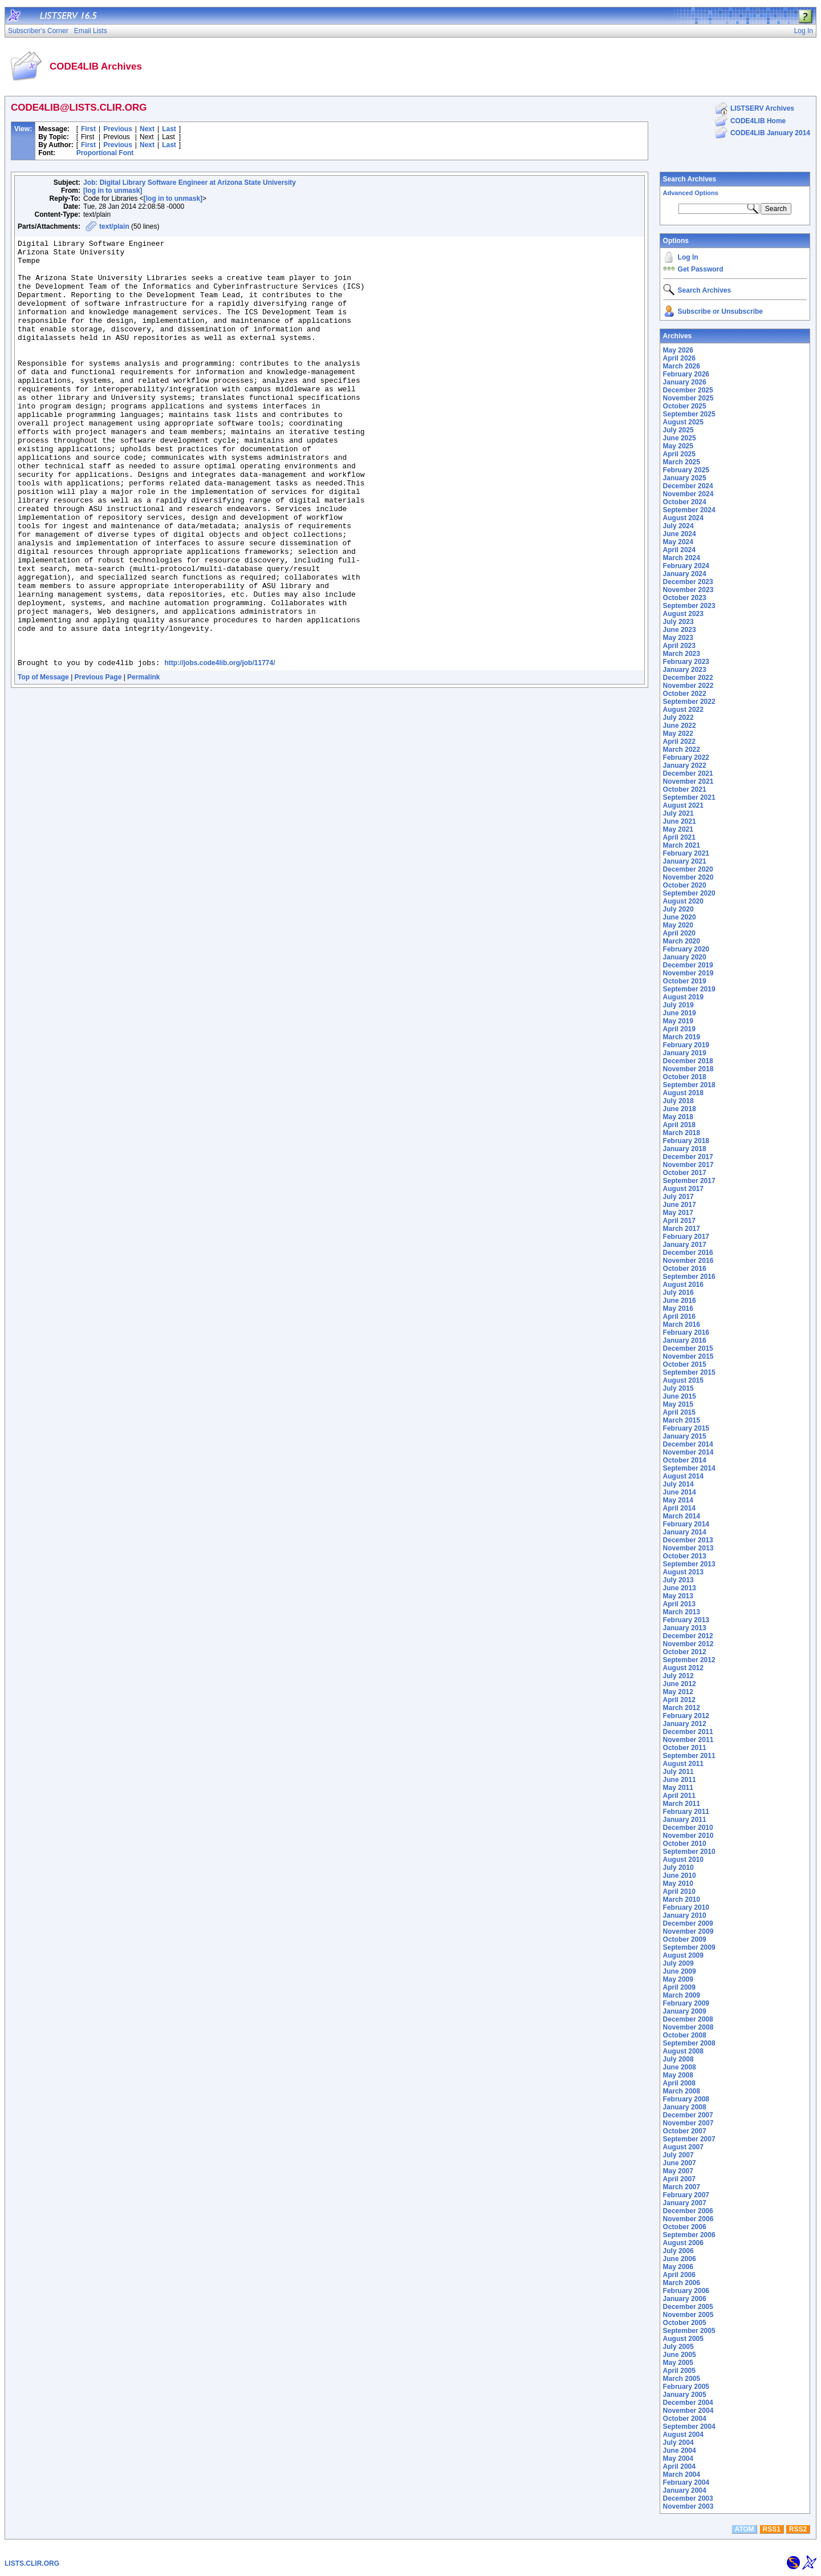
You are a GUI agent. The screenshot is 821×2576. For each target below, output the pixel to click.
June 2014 (679, 1492)
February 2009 (686, 2003)
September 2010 (689, 1852)
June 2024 (679, 534)
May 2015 (678, 1404)
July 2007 (678, 2155)
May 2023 (678, 638)
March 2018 (681, 1133)
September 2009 (689, 1947)
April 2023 (679, 646)
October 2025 (684, 406)
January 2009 (684, 2011)
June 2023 (679, 630)
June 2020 (679, 917)
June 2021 (679, 821)
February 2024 (686, 566)
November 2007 (688, 2123)
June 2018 (679, 1109)
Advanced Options (690, 192)
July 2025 (678, 430)
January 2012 (684, 1724)
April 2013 (679, 1604)
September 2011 (689, 1756)
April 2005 (679, 2371)
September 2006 (689, 2235)
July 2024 (678, 526)
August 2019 (683, 997)
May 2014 (678, 1500)
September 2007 (689, 2139)
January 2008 (684, 2107)
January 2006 (684, 2299)
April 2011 (679, 1796)
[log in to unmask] (112, 191)
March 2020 (681, 941)
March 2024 (681, 558)
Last (169, 129)
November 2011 (688, 1740)
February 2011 (686, 1812)
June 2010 (679, 1876)
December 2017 (688, 1157)
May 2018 (678, 1117)
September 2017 (689, 1181)
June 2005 (679, 2355)
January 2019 (684, 1053)
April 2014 (679, 1508)
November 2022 (688, 686)
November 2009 (688, 1931)
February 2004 (686, 2482)
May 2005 (678, 2363)
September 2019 (689, 989)
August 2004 (683, 2435)
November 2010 (688, 1836)
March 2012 (681, 1708)
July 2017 (678, 1197)
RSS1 (772, 2529)
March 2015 (681, 1420)
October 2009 (684, 1939)
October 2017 (684, 1173)
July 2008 (678, 2059)
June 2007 (679, 2163)
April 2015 (679, 1412)
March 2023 (681, 654)
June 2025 (679, 438)
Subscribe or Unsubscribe (720, 311)
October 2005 (684, 2323)
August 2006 (683, 2243)
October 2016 (684, 1269)
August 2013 (683, 1572)
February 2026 (686, 374)
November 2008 (688, 2027)
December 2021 (688, 773)
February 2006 (686, 2291)
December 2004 (688, 2403)
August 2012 (683, 1668)
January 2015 (684, 1436)
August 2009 (683, 1955)
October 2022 (684, 694)
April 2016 (679, 1317)
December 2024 (688, 486)
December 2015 (688, 1348)
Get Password (701, 269)
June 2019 (679, 1013)
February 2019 (686, 1045)
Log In (688, 257)
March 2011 (681, 1804)
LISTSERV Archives (762, 108)
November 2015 (688, 1356)
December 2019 (688, 965)
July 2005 (678, 2347)
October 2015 (684, 1364)
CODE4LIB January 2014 (770, 133)
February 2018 (686, 1141)
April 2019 (679, 1029)
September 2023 (689, 606)
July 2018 (678, 1101)
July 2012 (678, 1676)
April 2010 (679, 1891)
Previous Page (98, 763)
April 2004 (679, 2466)
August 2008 (683, 2051)
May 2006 (678, 2267)
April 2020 (679, 933)
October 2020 (684, 885)
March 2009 (681, 1995)
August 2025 (683, 422)
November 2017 (688, 1165)
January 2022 (684, 765)
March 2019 (681, 1037)
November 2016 (688, 1261)
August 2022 (683, 710)
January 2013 (684, 1628)
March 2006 (681, 2283)
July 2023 (678, 622)
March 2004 (681, 2474)
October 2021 (684, 789)
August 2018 (683, 1093)
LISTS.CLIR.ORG (32, 2563)
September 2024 (689, 510)
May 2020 (678, 925)
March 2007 (681, 2187)
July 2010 (678, 1868)
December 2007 (688, 2115)
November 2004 (688, 2411)
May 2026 (678, 350)
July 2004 (678, 2443)
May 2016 (678, 1309)
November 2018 (688, 1069)
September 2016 (689, 1277)
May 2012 (678, 1692)
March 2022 (681, 750)
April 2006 (679, 2275)
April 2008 (679, 2083)
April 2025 (679, 454)
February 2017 (686, 1237)
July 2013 (678, 1580)
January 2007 (684, 2203)
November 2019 (688, 973)
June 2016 (679, 1301)
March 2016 (681, 1324)
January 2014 (684, 1532)
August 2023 (683, 614)
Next (147, 129)
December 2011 (688, 1732)
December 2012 (688, 1636)
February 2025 (686, 470)
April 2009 (679, 1987)
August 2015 (683, 1380)
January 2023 (684, 670)
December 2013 (688, 1540)
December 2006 (688, 2211)
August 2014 (683, 1476)
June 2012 (679, 1684)
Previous (117, 129)
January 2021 (684, 861)
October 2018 (684, 1077)
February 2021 (686, 853)
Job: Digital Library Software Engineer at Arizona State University (189, 183)
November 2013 (688, 1548)
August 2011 (683, 1764)
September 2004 (689, 2427)
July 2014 (678, 1484)
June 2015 (679, 1396)
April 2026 (679, 358)
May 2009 (678, 1979)
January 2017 (684, 1245)
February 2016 (686, 1332)
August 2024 (683, 518)
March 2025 (681, 462)
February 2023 (686, 662)
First (88, 129)
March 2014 (681, 1516)
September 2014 (689, 1468)
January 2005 (684, 2395)
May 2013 (678, 1596)
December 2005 (688, 2307)
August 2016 (683, 1285)
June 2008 (679, 2067)
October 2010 (684, 1844)
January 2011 (684, 1820)
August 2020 (683, 901)
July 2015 (678, 1388)
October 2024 (684, 502)
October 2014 (684, 1460)
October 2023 (684, 598)
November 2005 (688, 2315)
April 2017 (679, 1221)
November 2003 (688, 2506)
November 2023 (688, 590)
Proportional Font (105, 153)
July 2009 (678, 1963)
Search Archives (690, 179)
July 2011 (678, 1772)
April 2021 (679, 837)
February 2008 (686, 2099)
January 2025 (684, 478)
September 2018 (689, 1085)
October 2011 (684, 1748)
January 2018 (684, 1149)
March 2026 (681, 366)
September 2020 (689, 893)
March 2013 (681, 1612)
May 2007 (678, 2171)
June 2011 (679, 1780)
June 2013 (679, 1588)
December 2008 (688, 2019)
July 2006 (678, 2251)
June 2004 (679, 2451)
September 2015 (689, 1372)
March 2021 (681, 845)
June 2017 (679, 1205)
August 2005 (683, 2339)
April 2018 (679, 1125)
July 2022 (678, 718)
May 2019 (678, 1021)
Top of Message (43, 763)
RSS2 (798, 2529)
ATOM (744, 2529)
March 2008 (681, 2091)
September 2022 (689, 702)
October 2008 (684, 2035)
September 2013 (689, 1564)
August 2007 (683, 2147)
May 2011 (678, 1788)
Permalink (143, 763)
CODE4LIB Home (758, 121)
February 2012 (686, 1716)
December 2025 (688, 390)
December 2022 (688, 678)
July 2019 (678, 1005)
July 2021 (678, 813)
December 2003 (688, 2498)
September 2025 (689, 414)
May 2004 (678, 2458)
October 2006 (684, 2227)
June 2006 (679, 2259)
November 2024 (688, 494)
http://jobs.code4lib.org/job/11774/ (219, 748)
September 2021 (689, 797)
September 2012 (689, 1660)
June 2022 (679, 726)
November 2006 (688, 2219)
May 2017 (678, 1213)
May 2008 (678, 2075)
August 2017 (683, 1189)
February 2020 (686, 949)
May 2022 (678, 734)
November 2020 (688, 877)
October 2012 (684, 1652)
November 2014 (688, 1452)
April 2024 (679, 550)
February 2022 (686, 758)
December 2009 (688, 1923)
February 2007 (686, 2195)
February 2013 (686, 1620)
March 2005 (681, 2379)
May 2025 (678, 446)
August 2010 (683, 1860)
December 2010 (688, 1828)
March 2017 (681, 1229)
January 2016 (684, 1340)
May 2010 (678, 1884)
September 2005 (689, 2331)
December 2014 (688, 1444)
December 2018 (688, 1061)
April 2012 (679, 1700)
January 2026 (684, 382)
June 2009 (679, 1971)
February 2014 (686, 1524)
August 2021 (683, 805)
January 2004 (684, 2490)
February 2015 (686, 1428)
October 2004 (684, 2419)
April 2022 (679, 742)
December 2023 (688, 582)
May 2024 (678, 542)
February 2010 (686, 1907)
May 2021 (678, 829)
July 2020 (678, 909)
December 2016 (688, 1253)
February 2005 (686, 2387)
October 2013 (684, 1556)
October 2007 (684, 2131)
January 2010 (684, 1915)
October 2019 (684, 981)
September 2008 (689, 2043)
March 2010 (681, 1899)
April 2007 (679, 2179)
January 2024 (684, 574)
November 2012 (688, 1644)
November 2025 (688, 398)
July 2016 (678, 1293)
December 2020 (688, 869)
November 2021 (688, 781)
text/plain (114, 226)
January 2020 (684, 957)
